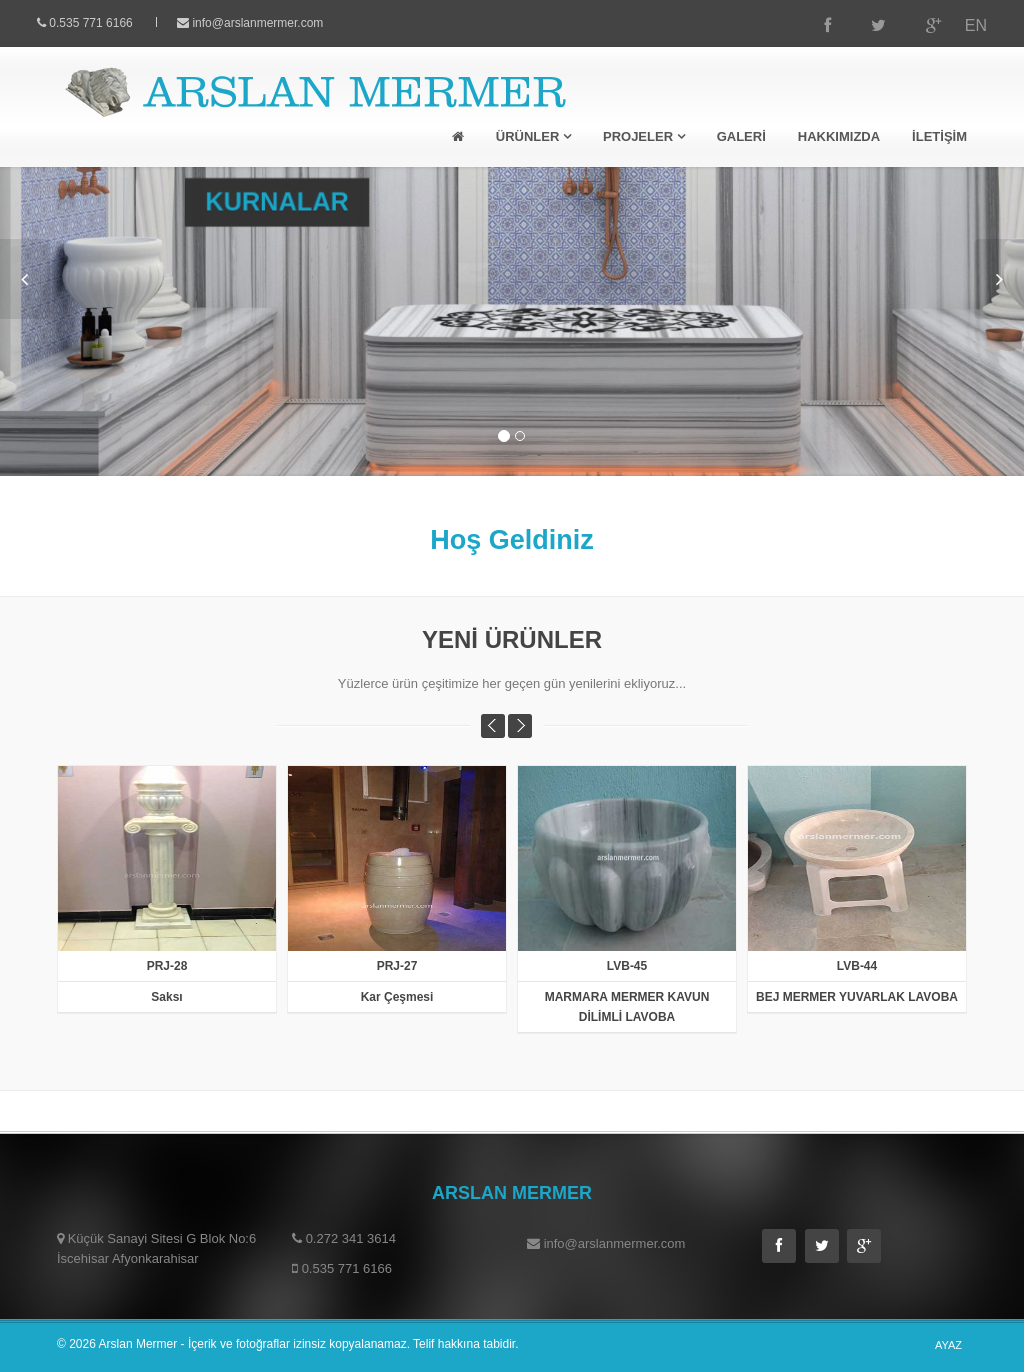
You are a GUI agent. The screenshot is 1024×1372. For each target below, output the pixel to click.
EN (957, 25)
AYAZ (948, 1345)
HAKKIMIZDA (839, 136)
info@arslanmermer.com (276, 23)
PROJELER (644, 136)
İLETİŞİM (939, 136)
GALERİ (741, 136)
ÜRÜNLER (533, 136)
